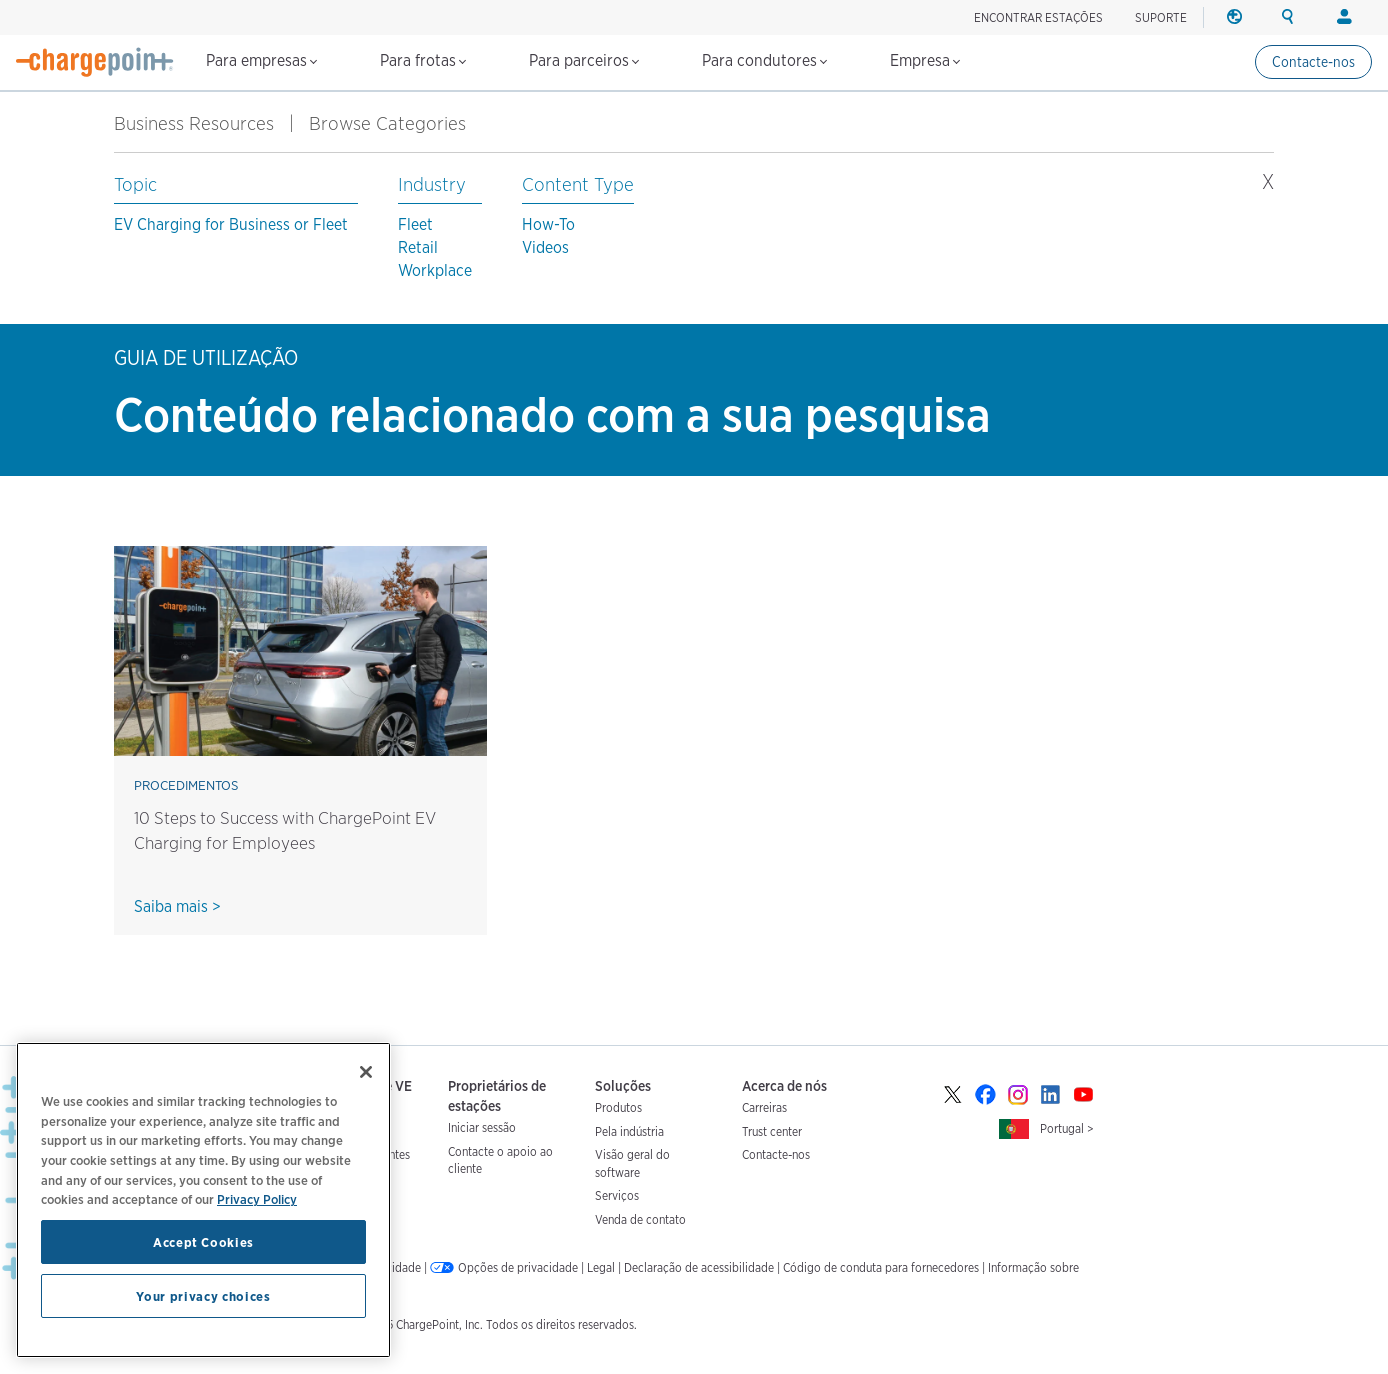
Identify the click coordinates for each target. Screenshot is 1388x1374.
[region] (203, 1200)
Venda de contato (640, 1219)
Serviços (617, 1195)
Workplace (435, 270)
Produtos (618, 1107)
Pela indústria (629, 1131)
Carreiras (764, 1107)
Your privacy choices (203, 1296)
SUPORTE (1161, 17)
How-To (548, 224)
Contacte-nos (1313, 62)
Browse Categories (399, 123)
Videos (545, 247)
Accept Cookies (203, 1242)
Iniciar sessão (482, 1127)
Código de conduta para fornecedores (881, 1267)
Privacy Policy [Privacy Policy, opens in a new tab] (257, 1199)
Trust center (772, 1131)
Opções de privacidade (518, 1267)
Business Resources (194, 123)
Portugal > (1067, 1128)
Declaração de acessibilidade (699, 1267)
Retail (418, 247)
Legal (601, 1267)
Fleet (415, 224)
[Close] (366, 1072)
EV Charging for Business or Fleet (231, 224)
